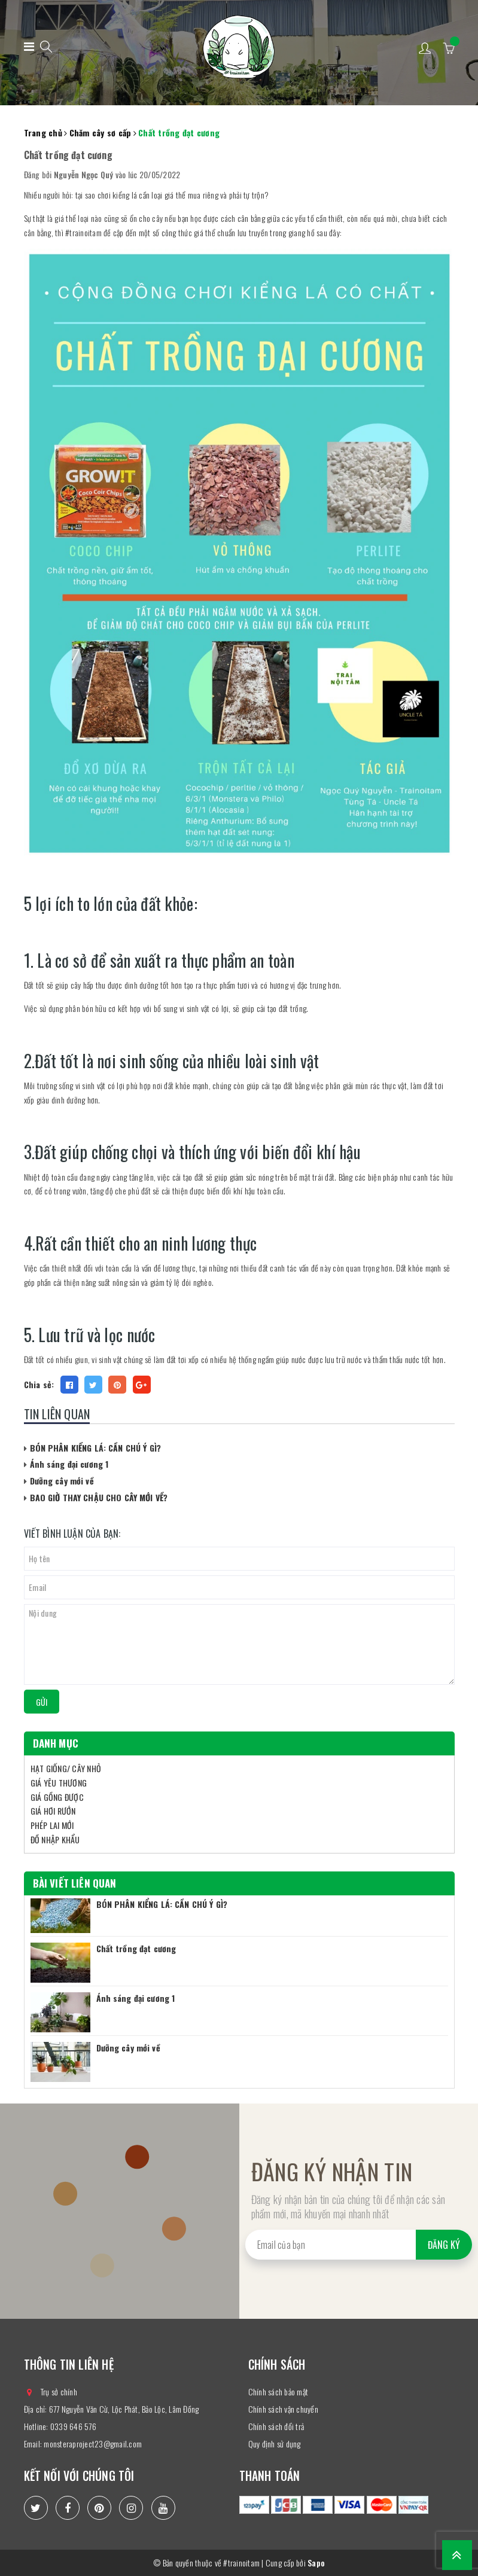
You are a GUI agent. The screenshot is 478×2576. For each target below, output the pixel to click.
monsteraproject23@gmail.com (93, 2443)
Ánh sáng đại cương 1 (69, 1464)
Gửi (41, 1702)
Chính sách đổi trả (276, 2426)
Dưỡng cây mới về (62, 1480)
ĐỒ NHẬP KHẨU (55, 1839)
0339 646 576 (73, 2426)
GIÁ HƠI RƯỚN (53, 1810)
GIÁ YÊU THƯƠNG (59, 1782)
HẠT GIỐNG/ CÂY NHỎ (66, 1768)
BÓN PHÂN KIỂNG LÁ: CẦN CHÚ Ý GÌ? (95, 1447)
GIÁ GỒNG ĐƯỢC (57, 1797)
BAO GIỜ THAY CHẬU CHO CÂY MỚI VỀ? (99, 1497)
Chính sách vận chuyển (283, 2409)
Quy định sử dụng (274, 2443)
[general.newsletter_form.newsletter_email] (359, 2245)
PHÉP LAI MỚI (52, 1825)
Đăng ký (444, 2244)
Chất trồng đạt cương (136, 1948)
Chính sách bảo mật (278, 2391)
